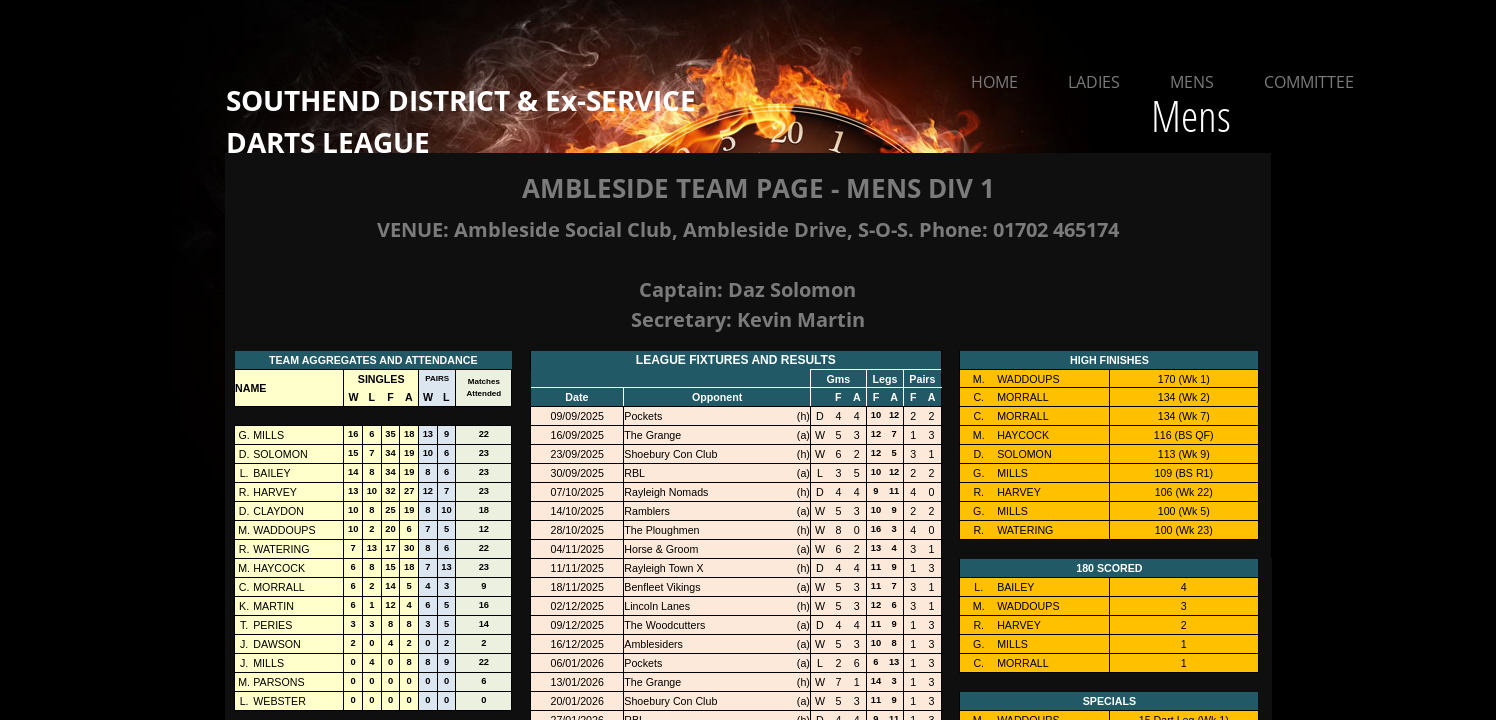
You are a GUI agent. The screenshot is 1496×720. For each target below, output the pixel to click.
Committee (1309, 82)
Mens (1192, 82)
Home (994, 82)
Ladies (1094, 82)
